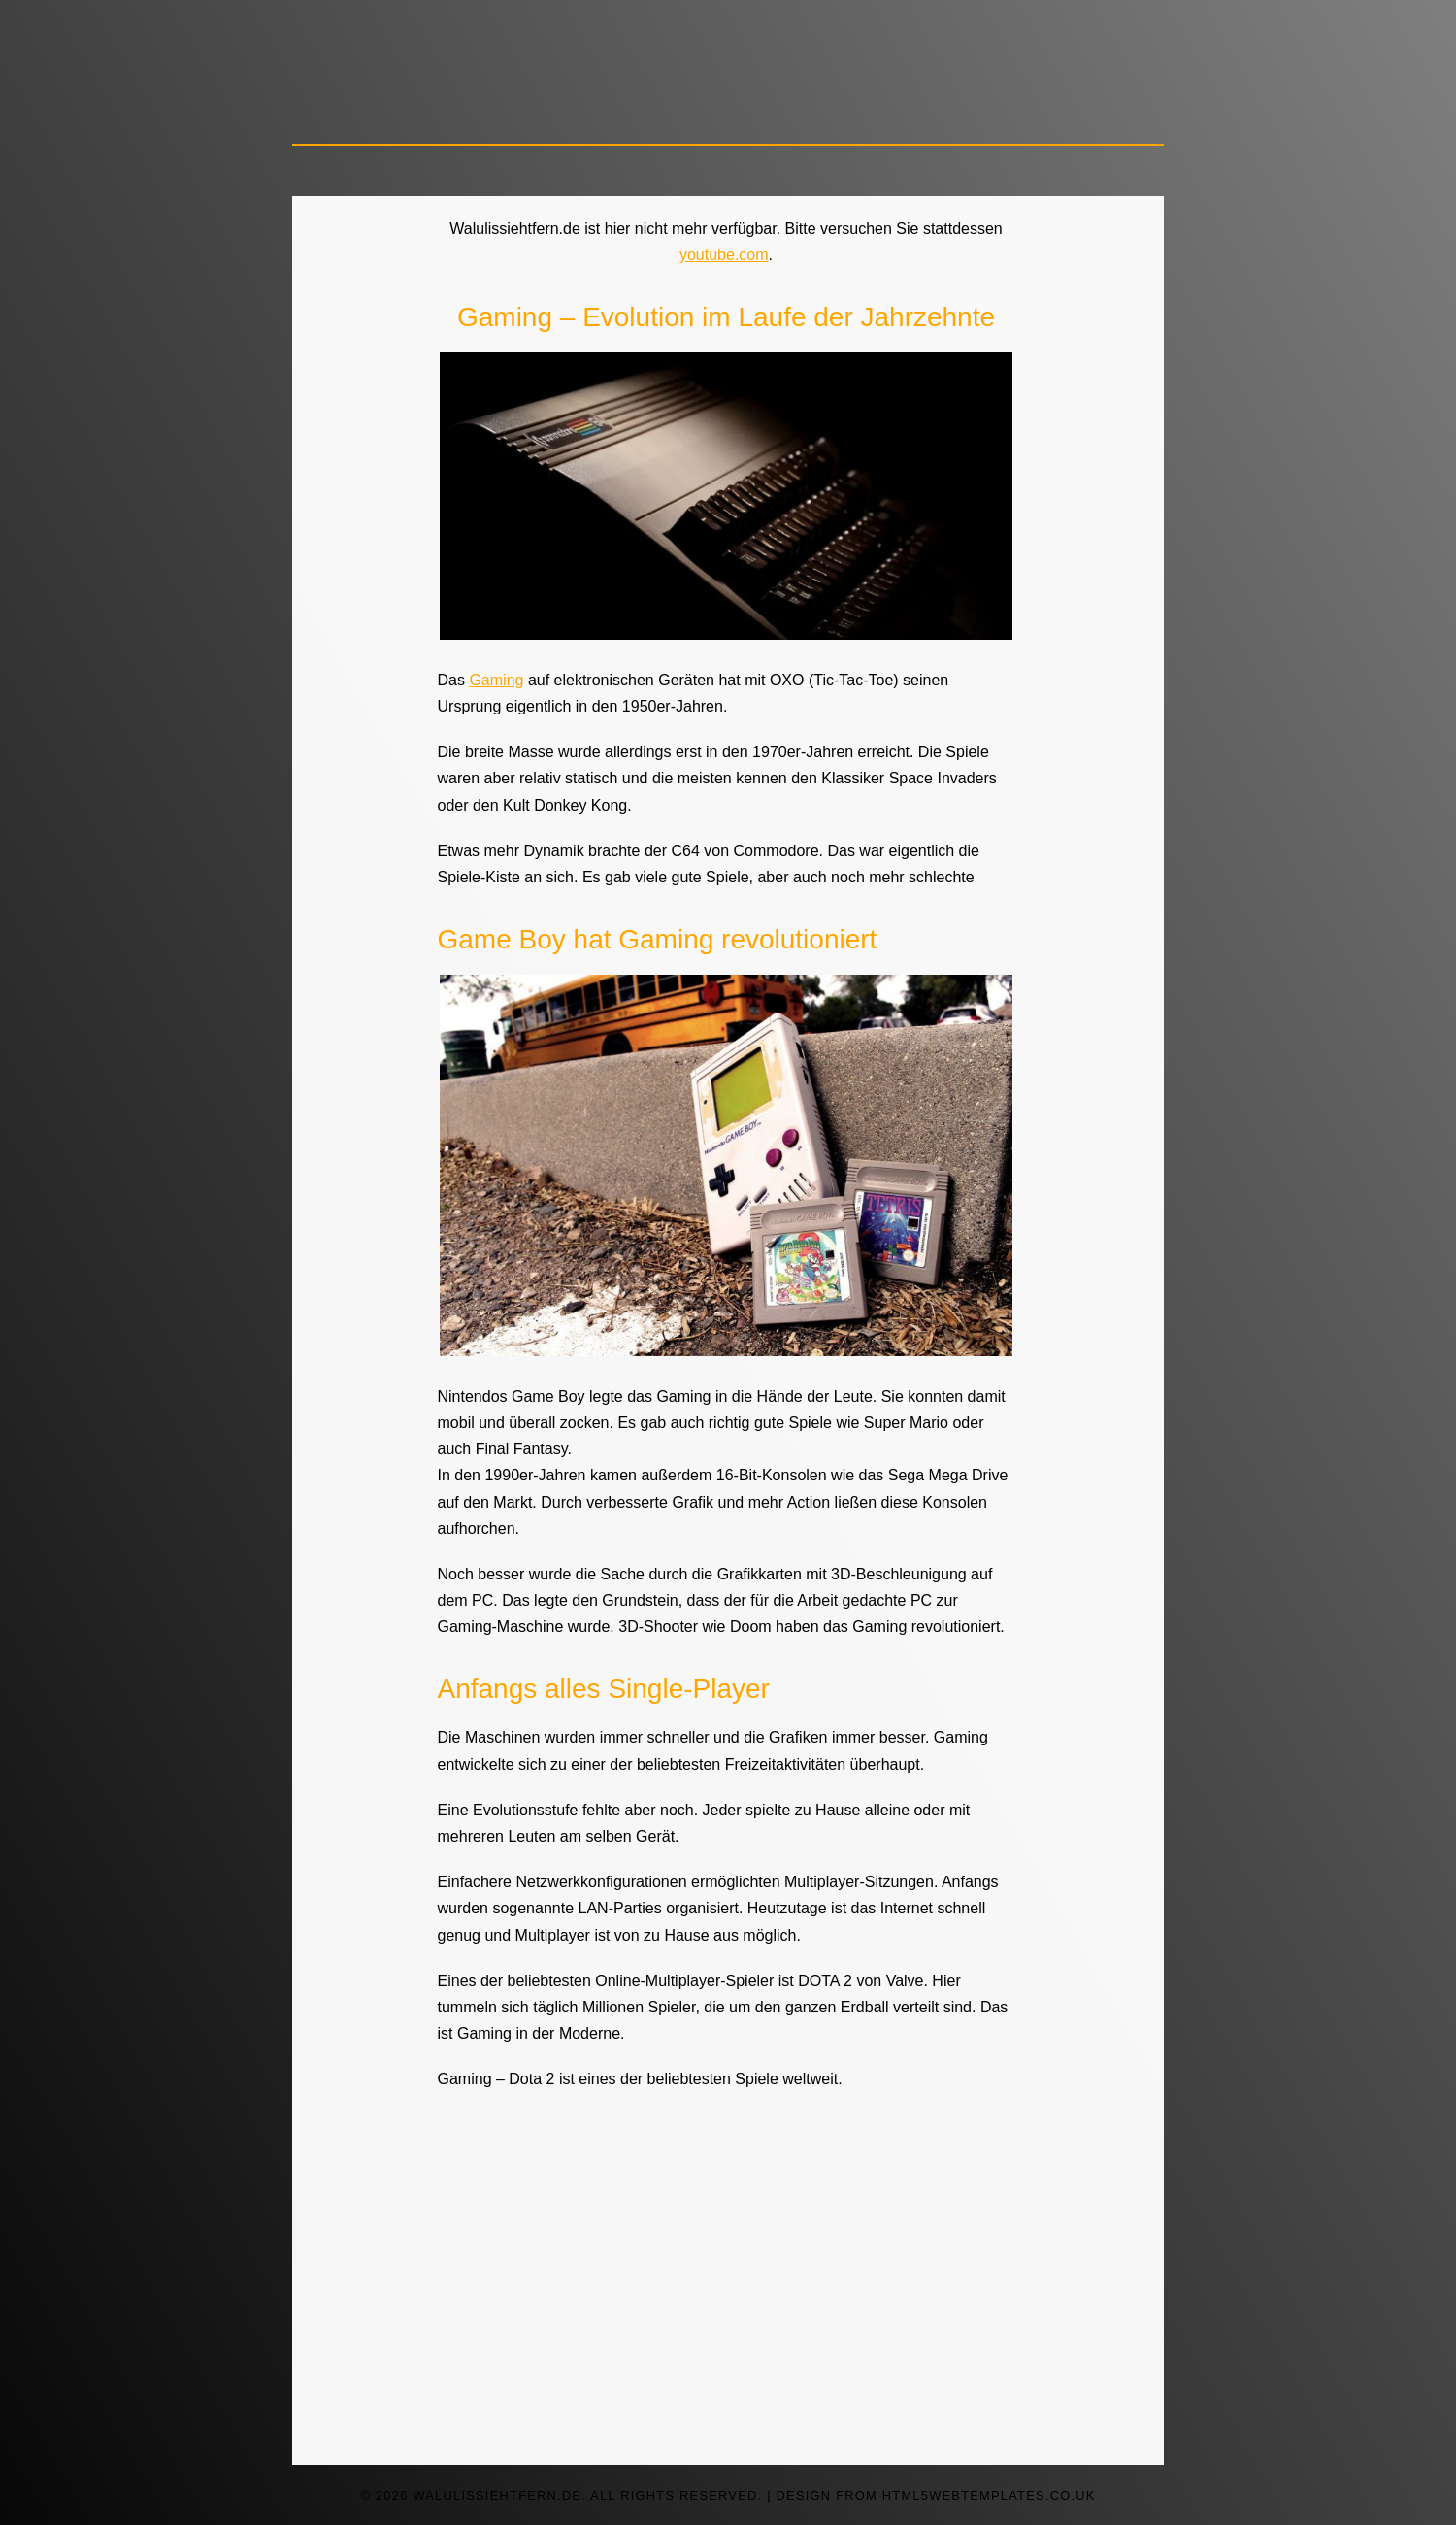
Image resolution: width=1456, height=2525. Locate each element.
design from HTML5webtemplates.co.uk (936, 2495)
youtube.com (724, 255)
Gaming (496, 680)
